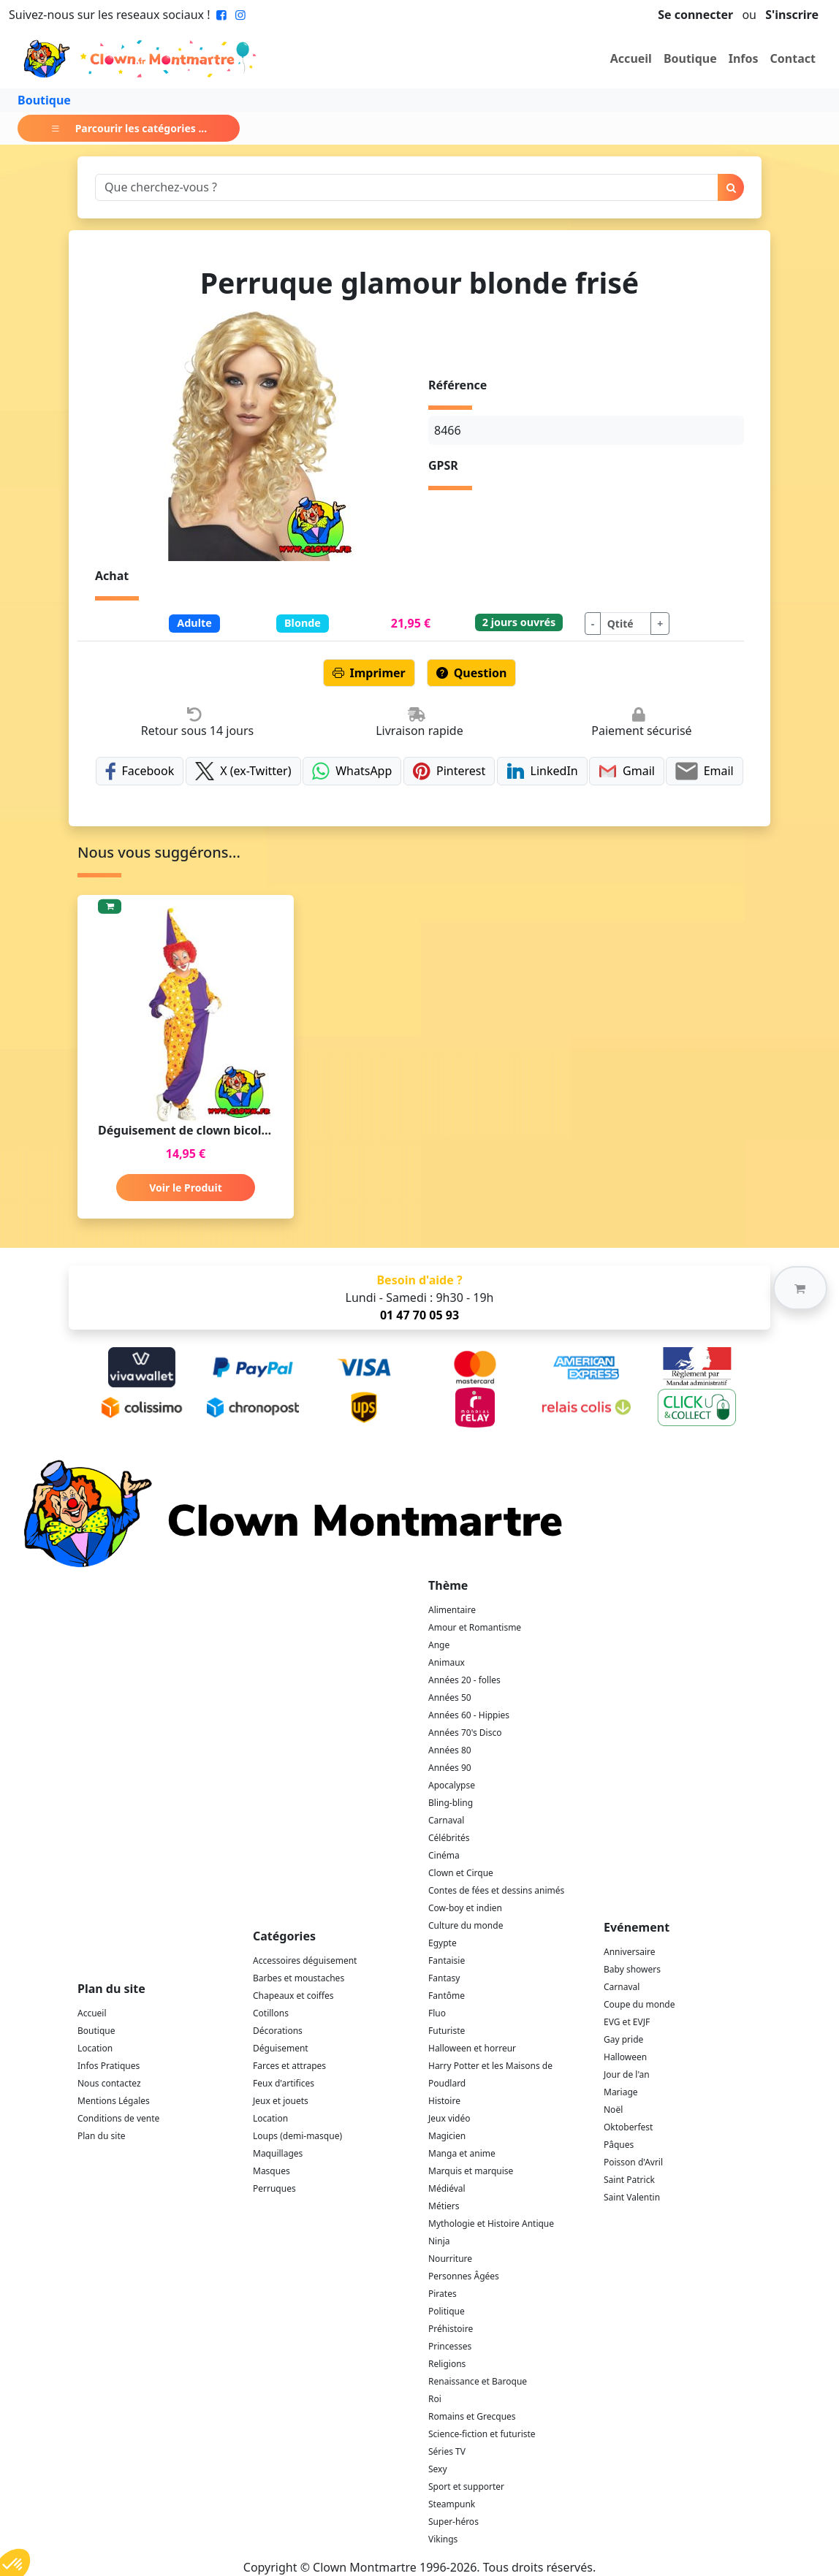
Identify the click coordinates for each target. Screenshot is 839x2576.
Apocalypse (451, 1785)
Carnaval (446, 1820)
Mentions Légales (113, 2101)
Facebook (139, 771)
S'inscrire (792, 15)
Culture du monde (465, 1925)
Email (704, 771)
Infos (744, 58)
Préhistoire (450, 2328)
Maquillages (278, 2153)
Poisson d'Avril (633, 2162)
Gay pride (623, 2039)
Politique (446, 2311)
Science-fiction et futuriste (482, 2434)
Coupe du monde (639, 2004)
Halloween (625, 2057)
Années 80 (449, 1750)
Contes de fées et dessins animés (496, 1890)
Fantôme (446, 1995)
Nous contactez (109, 2083)
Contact (793, 58)
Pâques (619, 2144)
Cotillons (271, 2013)
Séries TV (447, 2451)
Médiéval (447, 2188)
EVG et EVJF (627, 2022)
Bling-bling (450, 1802)
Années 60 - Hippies (468, 1715)
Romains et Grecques (472, 2416)
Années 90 (449, 1767)
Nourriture (450, 2258)
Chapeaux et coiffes (293, 1995)
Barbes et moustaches (298, 1978)
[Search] (406, 187)
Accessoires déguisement (305, 1960)
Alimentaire (452, 1610)
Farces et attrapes (289, 2065)
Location (95, 2048)
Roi (434, 2399)
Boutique (690, 58)
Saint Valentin (632, 2197)
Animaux (446, 1662)
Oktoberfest (628, 2127)
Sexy (437, 2469)
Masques (271, 2171)
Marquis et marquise (470, 2171)
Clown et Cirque (460, 1873)
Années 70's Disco (464, 1732)
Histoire (444, 2101)
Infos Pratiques (108, 2065)
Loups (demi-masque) (297, 2136)
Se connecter (695, 15)
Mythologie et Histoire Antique (491, 2223)
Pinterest (449, 771)
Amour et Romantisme (474, 1627)
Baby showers (632, 1969)
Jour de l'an (627, 2074)
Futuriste (446, 2030)
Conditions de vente (118, 2118)
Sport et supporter (466, 2486)
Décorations (278, 2030)
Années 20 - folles (464, 1680)
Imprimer (369, 673)
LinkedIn (542, 771)
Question (471, 673)
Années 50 (449, 1697)
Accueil (631, 58)
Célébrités (449, 1838)
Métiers (444, 2206)
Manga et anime (462, 2153)
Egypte (442, 1943)
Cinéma (444, 1855)
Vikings (443, 2539)
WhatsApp (352, 771)
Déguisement (280, 2048)
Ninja (438, 2241)
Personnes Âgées (463, 2276)
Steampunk (451, 2504)
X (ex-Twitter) (243, 771)
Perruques (274, 2188)
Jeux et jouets (280, 2101)
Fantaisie (446, 1960)
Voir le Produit (185, 1187)
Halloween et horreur (472, 2048)
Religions (447, 2364)
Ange (438, 1645)
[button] (800, 1288)
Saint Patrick (629, 2179)
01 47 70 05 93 (419, 1315)
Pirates (442, 2293)
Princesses (449, 2346)
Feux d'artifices (283, 2083)
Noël (613, 2109)
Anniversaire (629, 1952)
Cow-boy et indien (465, 1908)
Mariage (621, 2092)
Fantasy (444, 1978)
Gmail (627, 771)
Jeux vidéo (449, 2118)
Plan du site (101, 2136)
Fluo (437, 2013)
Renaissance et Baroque (477, 2381)
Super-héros (453, 2521)
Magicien (447, 2136)
